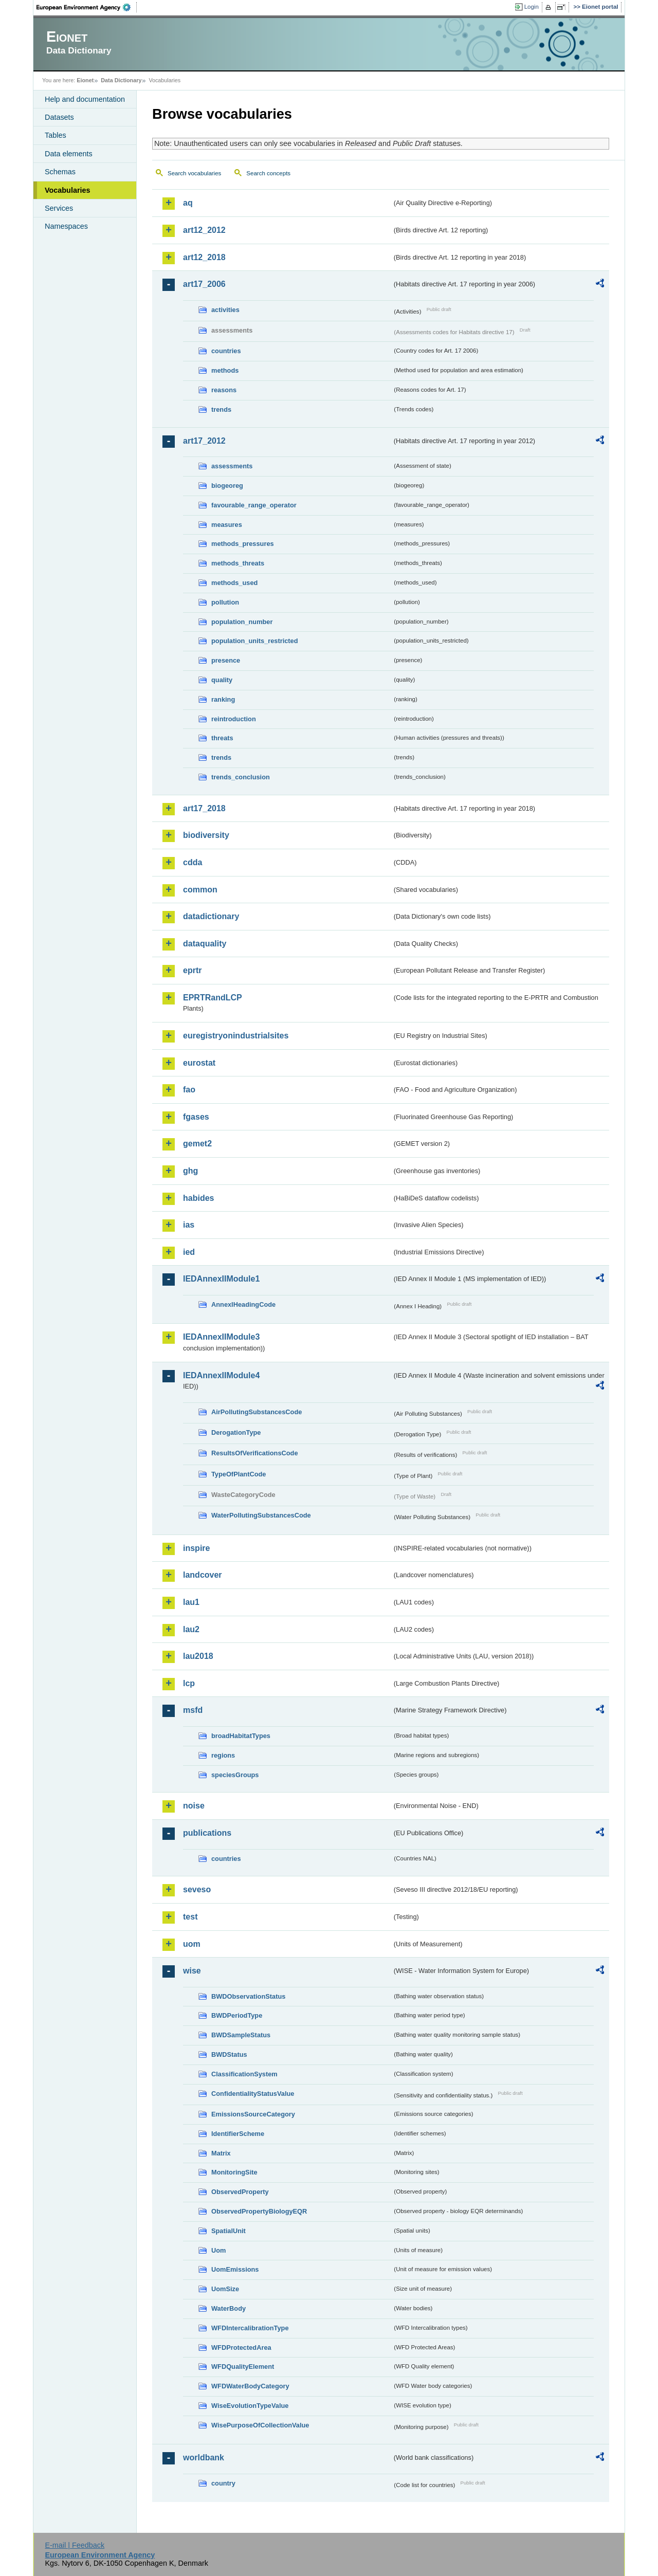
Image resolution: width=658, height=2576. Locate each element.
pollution (225, 602)
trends (221, 409)
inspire (196, 1548)
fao (189, 1089)
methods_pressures (242, 543)
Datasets (59, 117)
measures (226, 524)
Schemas (60, 172)
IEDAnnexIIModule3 (221, 1336)
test (190, 1916)
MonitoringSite (234, 2172)
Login (531, 7)
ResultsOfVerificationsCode (254, 1453)
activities (225, 310)
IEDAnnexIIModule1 (221, 1278)
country (223, 2483)
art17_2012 (204, 440)
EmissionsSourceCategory (253, 2114)
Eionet (85, 80)
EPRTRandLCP (212, 997)
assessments (231, 466)
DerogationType (236, 1432)
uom (191, 1944)
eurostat (199, 1062)
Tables (55, 135)
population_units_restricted (254, 641)
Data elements (69, 154)
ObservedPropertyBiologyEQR (259, 2211)
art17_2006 (204, 284)
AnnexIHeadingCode (243, 1304)
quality (221, 680)
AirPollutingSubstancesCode (256, 1412)
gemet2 (197, 1143)
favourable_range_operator (254, 505)
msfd (193, 1710)
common (200, 889)
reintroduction (233, 719)
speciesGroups (235, 1775)
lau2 (191, 1629)
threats (222, 738)
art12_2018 (204, 257)
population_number (241, 622)
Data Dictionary (121, 80)
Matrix (221, 2153)
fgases (196, 1116)
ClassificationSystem (244, 2074)
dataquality (204, 943)
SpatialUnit (228, 2231)
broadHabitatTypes (240, 1736)
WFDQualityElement (242, 2366)
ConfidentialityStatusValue (252, 2093)
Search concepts (268, 173)
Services (59, 208)
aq (188, 202)
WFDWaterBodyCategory (250, 2386)
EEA (86, 7)
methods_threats (237, 563)
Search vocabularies (194, 173)
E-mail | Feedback (74, 2545)
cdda (192, 862)
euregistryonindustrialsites (235, 1035)
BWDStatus (229, 2054)
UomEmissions (235, 2269)
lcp (189, 1683)
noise (194, 1805)
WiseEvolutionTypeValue (249, 2405)
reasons (223, 390)
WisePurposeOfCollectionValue (260, 2425)
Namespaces (66, 226)
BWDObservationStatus (248, 1996)
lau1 (191, 1602)
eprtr (192, 970)
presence (225, 660)
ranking (223, 699)
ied (189, 1252)
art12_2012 (204, 230)
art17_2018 (204, 808)
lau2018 (198, 1656)
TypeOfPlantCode (238, 1474)
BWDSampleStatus (240, 2035)
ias (188, 1224)
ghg (190, 1170)
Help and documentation (85, 99)
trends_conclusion (240, 777)
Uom (218, 2250)
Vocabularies (67, 190)
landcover (202, 1574)
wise (192, 1970)
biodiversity (206, 835)
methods (225, 370)
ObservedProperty (240, 2192)
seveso (197, 1889)
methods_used (234, 583)
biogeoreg (227, 485)
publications (207, 1833)
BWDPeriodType (236, 2015)
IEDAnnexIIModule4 (221, 1375)
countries (226, 351)
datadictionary (211, 916)
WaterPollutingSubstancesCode (261, 1515)
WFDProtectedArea (241, 2347)
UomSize (225, 2289)
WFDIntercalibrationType (250, 2328)
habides (198, 1198)
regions (223, 1755)
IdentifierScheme (237, 2133)
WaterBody (228, 2308)
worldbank (203, 2457)
